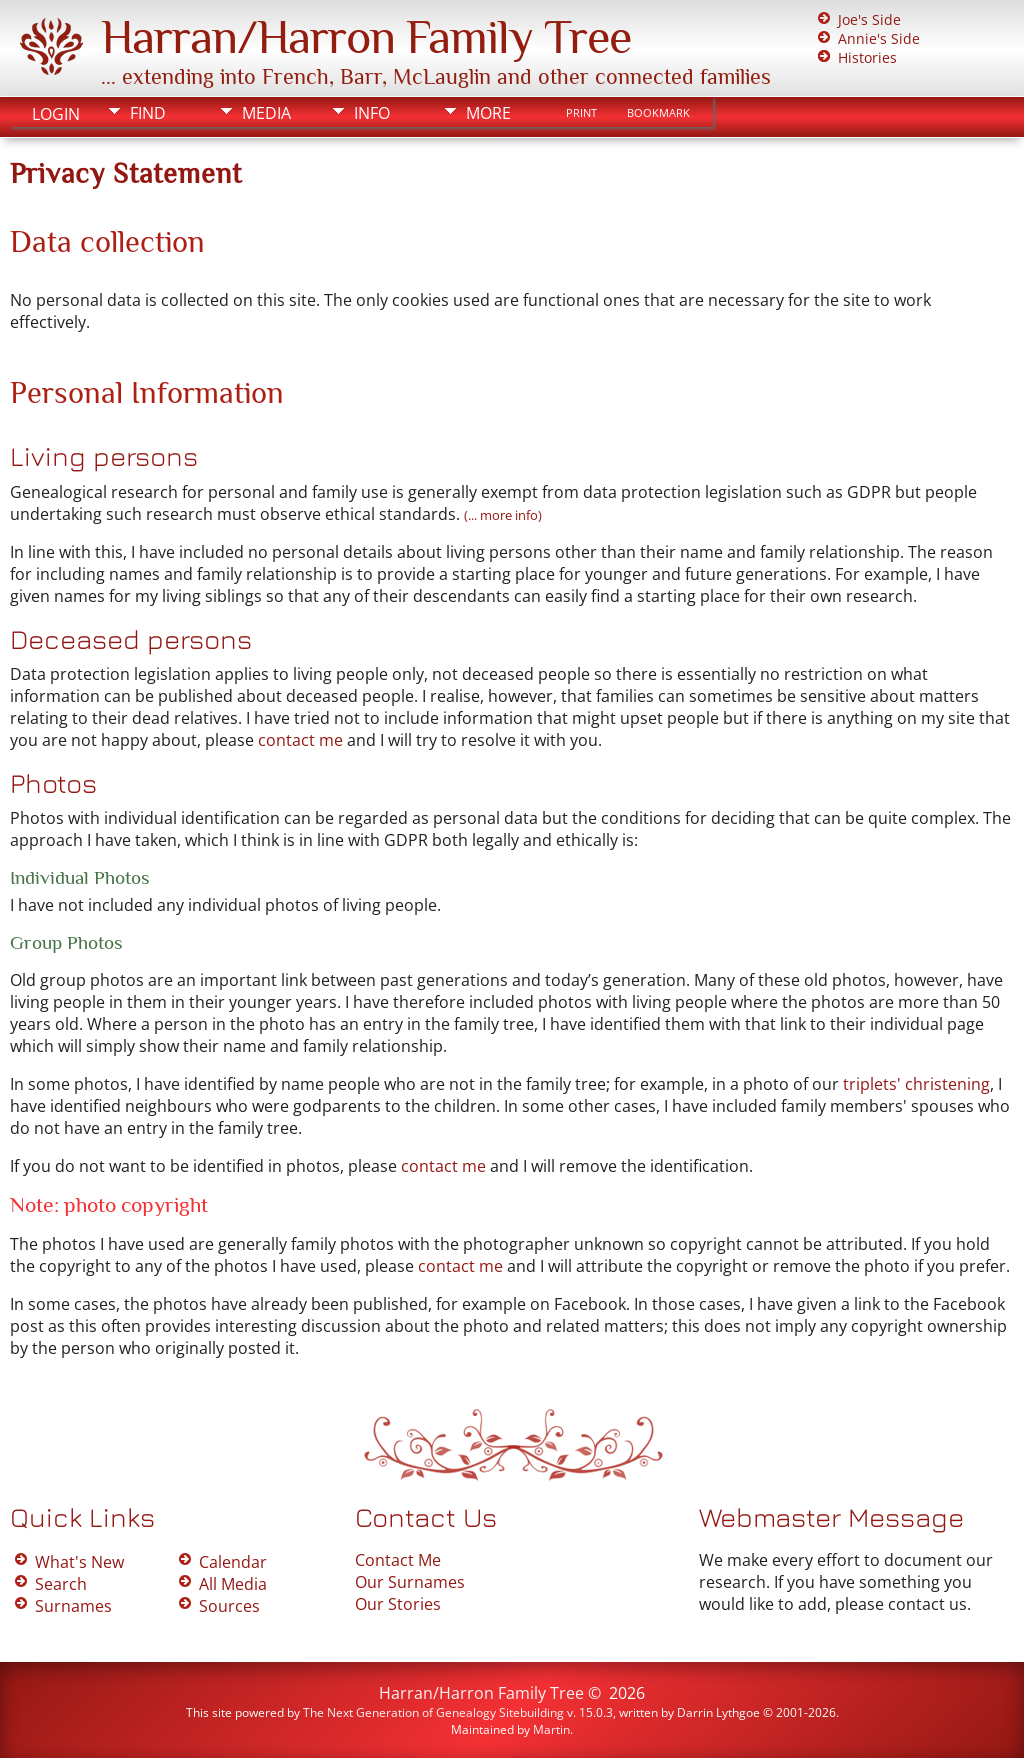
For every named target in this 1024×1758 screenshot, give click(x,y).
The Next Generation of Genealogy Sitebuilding (433, 1712)
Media (266, 113)
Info (372, 113)
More (488, 113)
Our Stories (398, 1604)
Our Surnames (410, 1582)
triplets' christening (916, 1084)
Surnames (73, 1606)
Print (581, 113)
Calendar (233, 1562)
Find (148, 113)
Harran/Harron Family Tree (366, 37)
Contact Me (398, 1560)
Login (56, 114)
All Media (233, 1584)
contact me (300, 740)
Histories (867, 57)
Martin (551, 1729)
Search (61, 1584)
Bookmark (658, 113)
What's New (79, 1562)
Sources (229, 1606)
